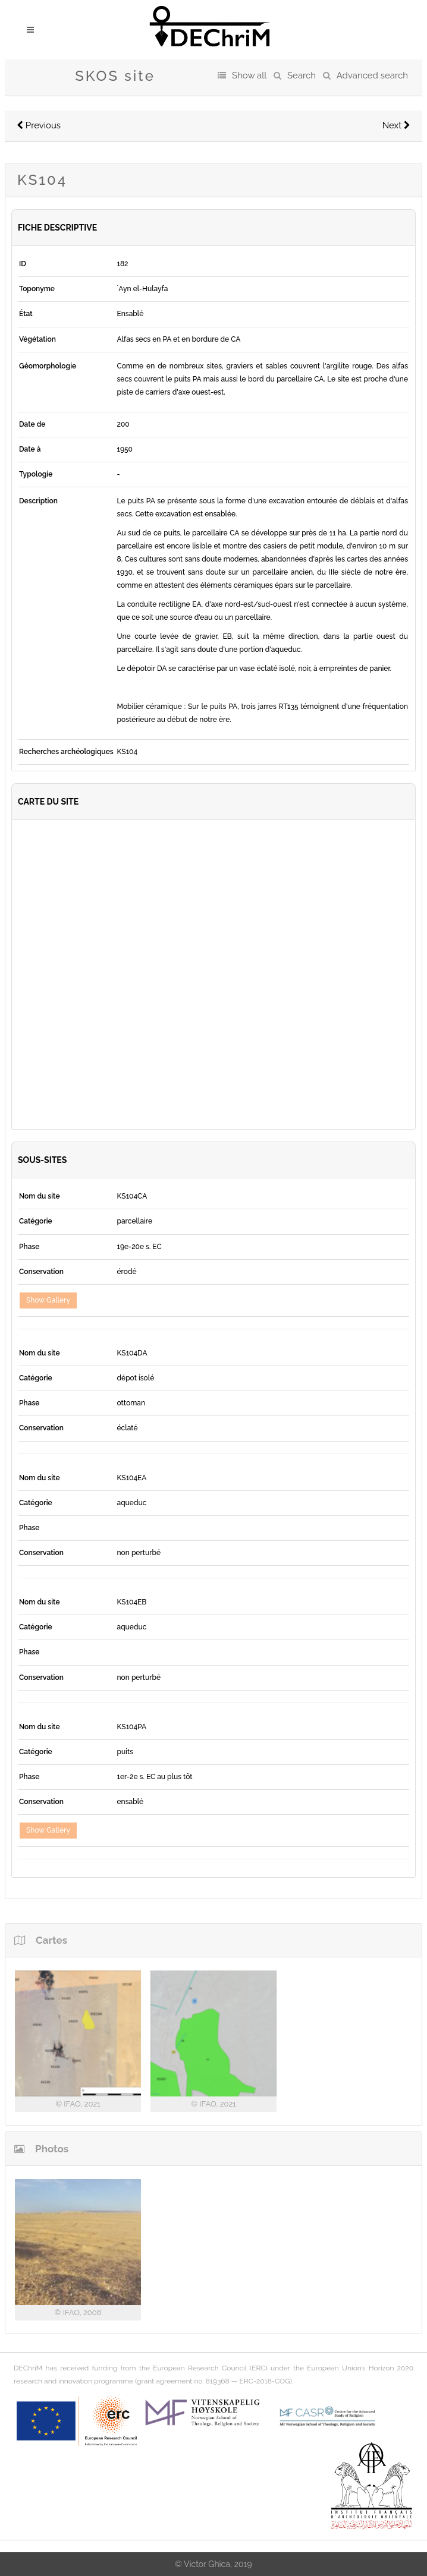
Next (396, 125)
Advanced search (372, 75)
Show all (249, 75)
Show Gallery (48, 1300)
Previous (39, 125)
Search (301, 75)
